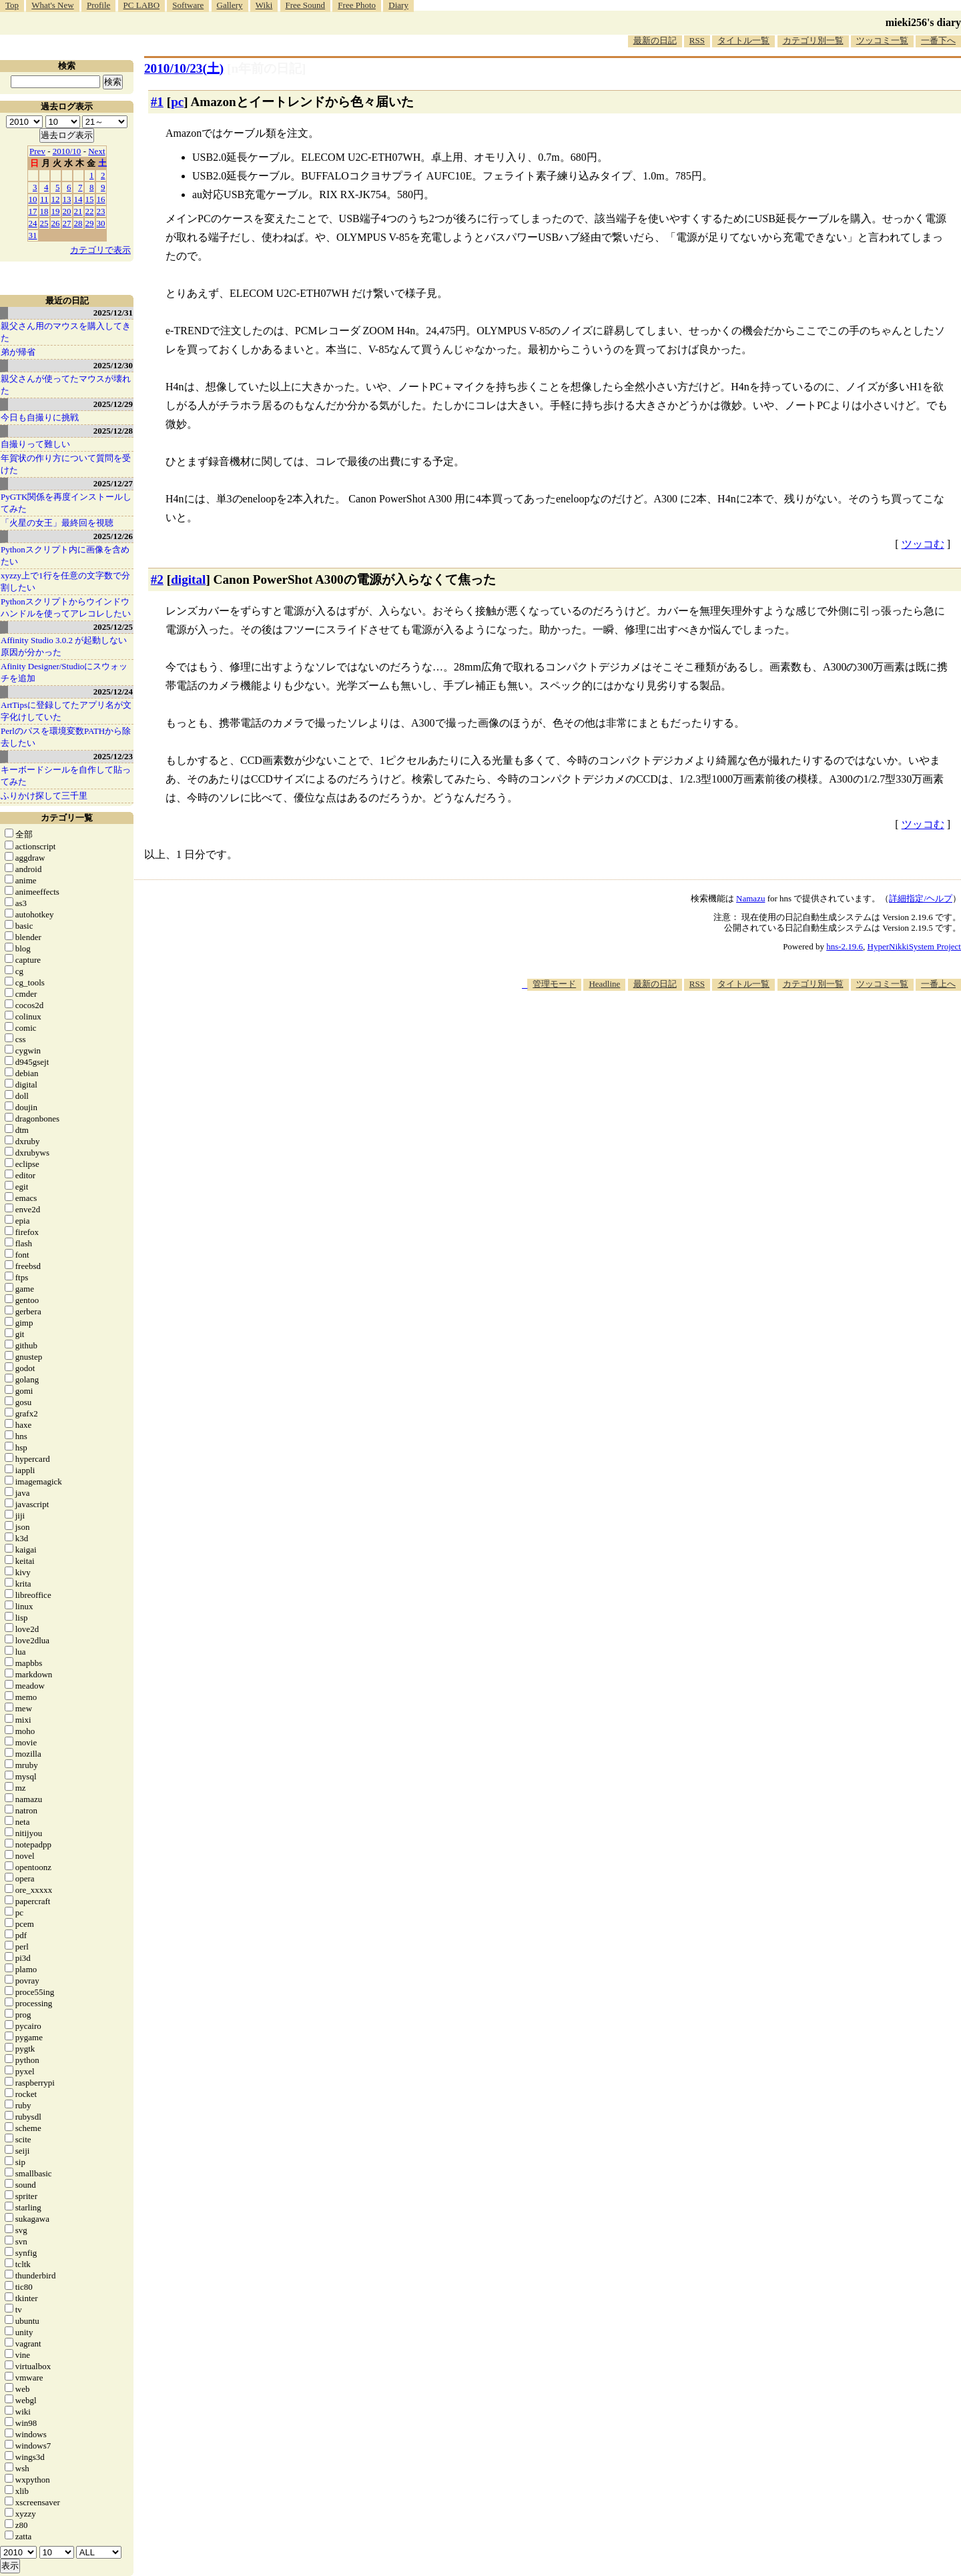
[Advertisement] (718, 1031)
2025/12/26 (113, 536)
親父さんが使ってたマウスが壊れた (66, 385)
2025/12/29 (113, 404)
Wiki (264, 5)
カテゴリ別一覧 (813, 40)
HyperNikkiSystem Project (914, 946)
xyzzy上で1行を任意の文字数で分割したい (65, 581)
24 (33, 223)
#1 (157, 102)
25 (44, 223)
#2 (157, 579)
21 (78, 211)
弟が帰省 (18, 352)
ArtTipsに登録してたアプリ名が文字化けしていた (66, 711)
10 (33, 199)
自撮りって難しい (35, 444)
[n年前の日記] (266, 68)
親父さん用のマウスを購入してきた (66, 332)
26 (55, 223)
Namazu (750, 898)
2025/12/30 (113, 365)
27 (67, 223)
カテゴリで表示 (100, 250)
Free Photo (357, 5)
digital (188, 579)
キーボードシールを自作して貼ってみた (66, 776)
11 (44, 199)
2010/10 (67, 151)
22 (89, 211)
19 (55, 211)
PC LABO (141, 5)
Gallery (230, 5)
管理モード (554, 984)
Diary (398, 5)
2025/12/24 (113, 692)
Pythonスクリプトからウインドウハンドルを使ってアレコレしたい (66, 607)
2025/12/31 (113, 313)
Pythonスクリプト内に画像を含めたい (65, 555)
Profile (98, 5)
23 (101, 211)
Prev (37, 151)
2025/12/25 (113, 627)
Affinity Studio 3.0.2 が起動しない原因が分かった (64, 646)
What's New (52, 5)
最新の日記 (655, 40)
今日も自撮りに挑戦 (40, 417)
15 (89, 199)
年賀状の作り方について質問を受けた (66, 464)
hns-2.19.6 (844, 946)
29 (89, 223)
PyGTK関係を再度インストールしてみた (66, 503)
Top (12, 5)
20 (67, 211)
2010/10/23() (184, 68)
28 (78, 223)
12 (55, 199)
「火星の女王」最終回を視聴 (57, 523)
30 (101, 223)
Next (96, 151)
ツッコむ (923, 544)
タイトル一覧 (743, 40)
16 (101, 199)
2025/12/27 (113, 483)
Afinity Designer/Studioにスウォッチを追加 (64, 672)
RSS (697, 40)
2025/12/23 (113, 756)
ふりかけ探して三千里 (44, 796)
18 (44, 211)
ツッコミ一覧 (882, 40)
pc (177, 102)
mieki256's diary (923, 22)
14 (78, 199)
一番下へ (938, 40)
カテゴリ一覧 (67, 818)
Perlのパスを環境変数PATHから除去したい (66, 737)
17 (33, 211)
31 (33, 235)
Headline (604, 984)
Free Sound (306, 5)
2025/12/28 (113, 431)
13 (67, 199)
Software (188, 5)
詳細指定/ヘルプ (920, 898)
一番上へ (938, 984)
